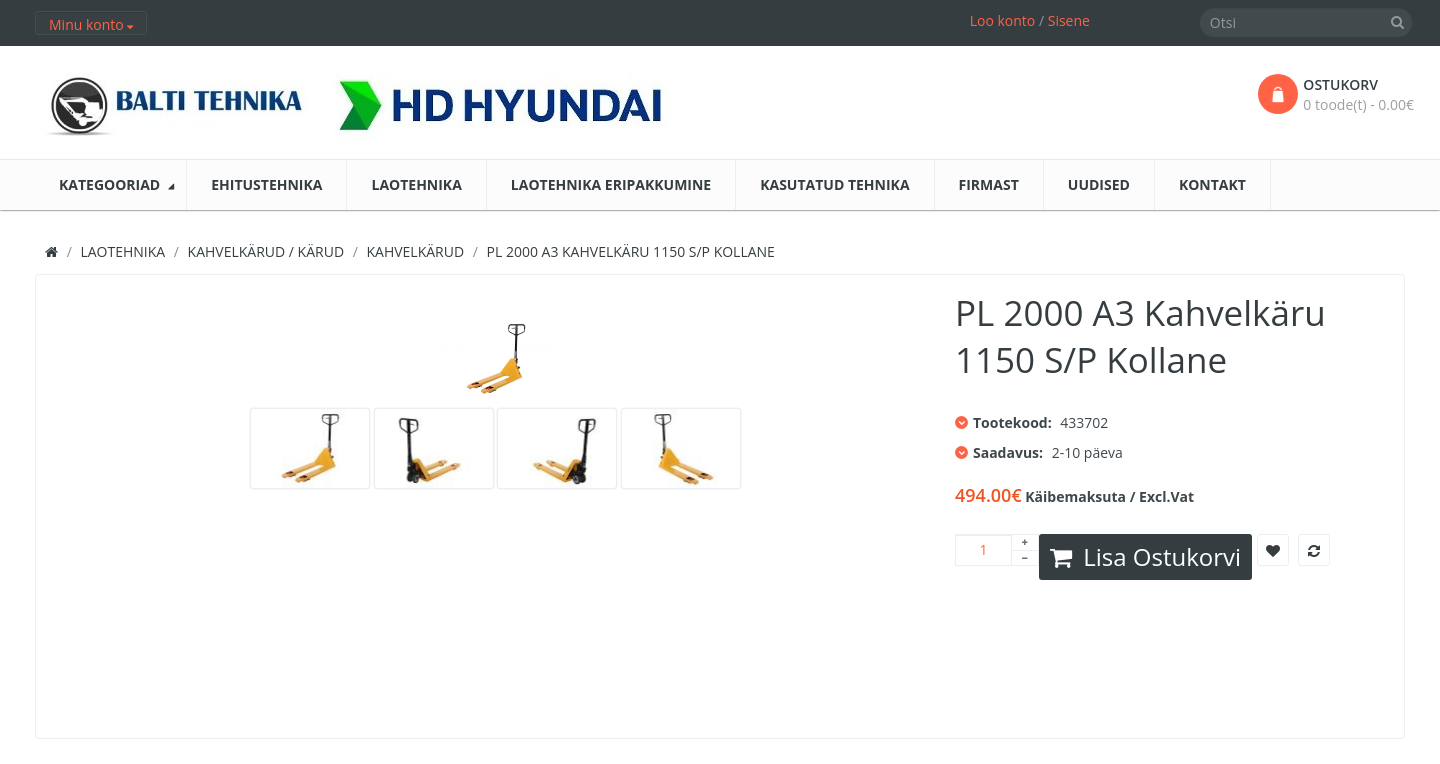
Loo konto (1003, 20)
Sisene (1069, 20)
